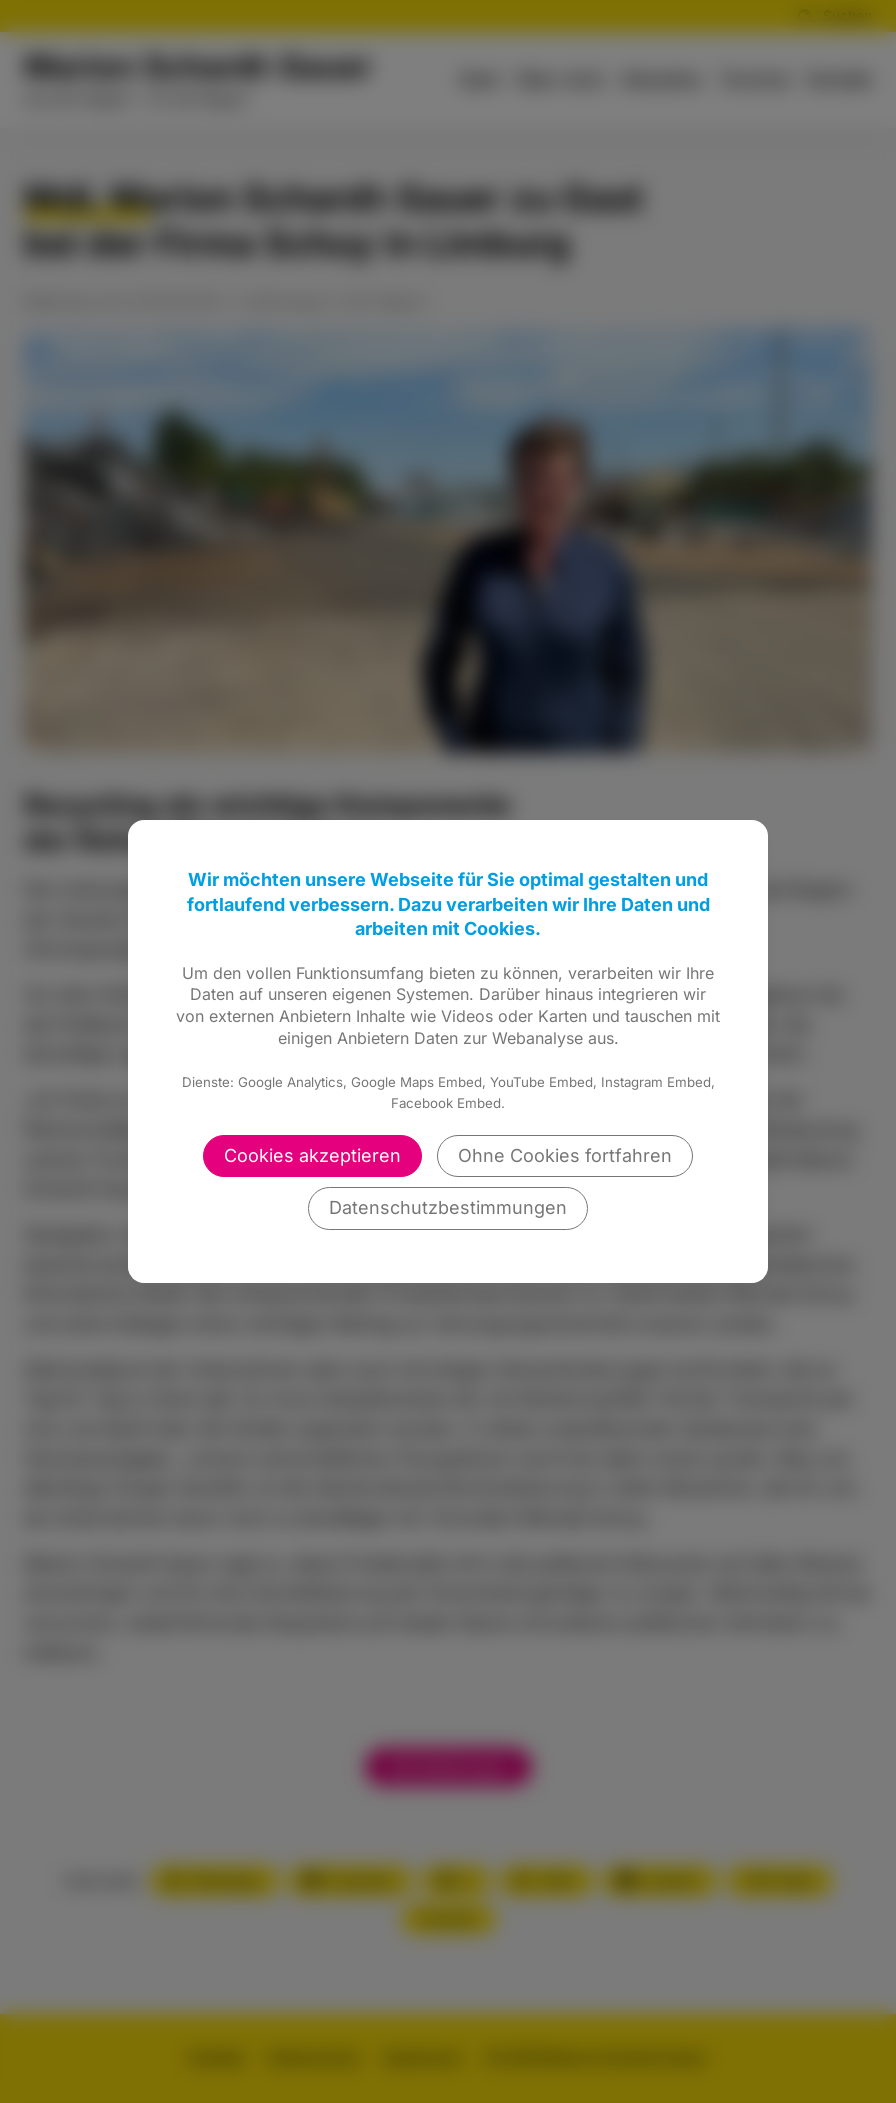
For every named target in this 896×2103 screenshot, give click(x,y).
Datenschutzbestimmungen (448, 1207)
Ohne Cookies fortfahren (565, 1155)
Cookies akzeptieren (312, 1155)
